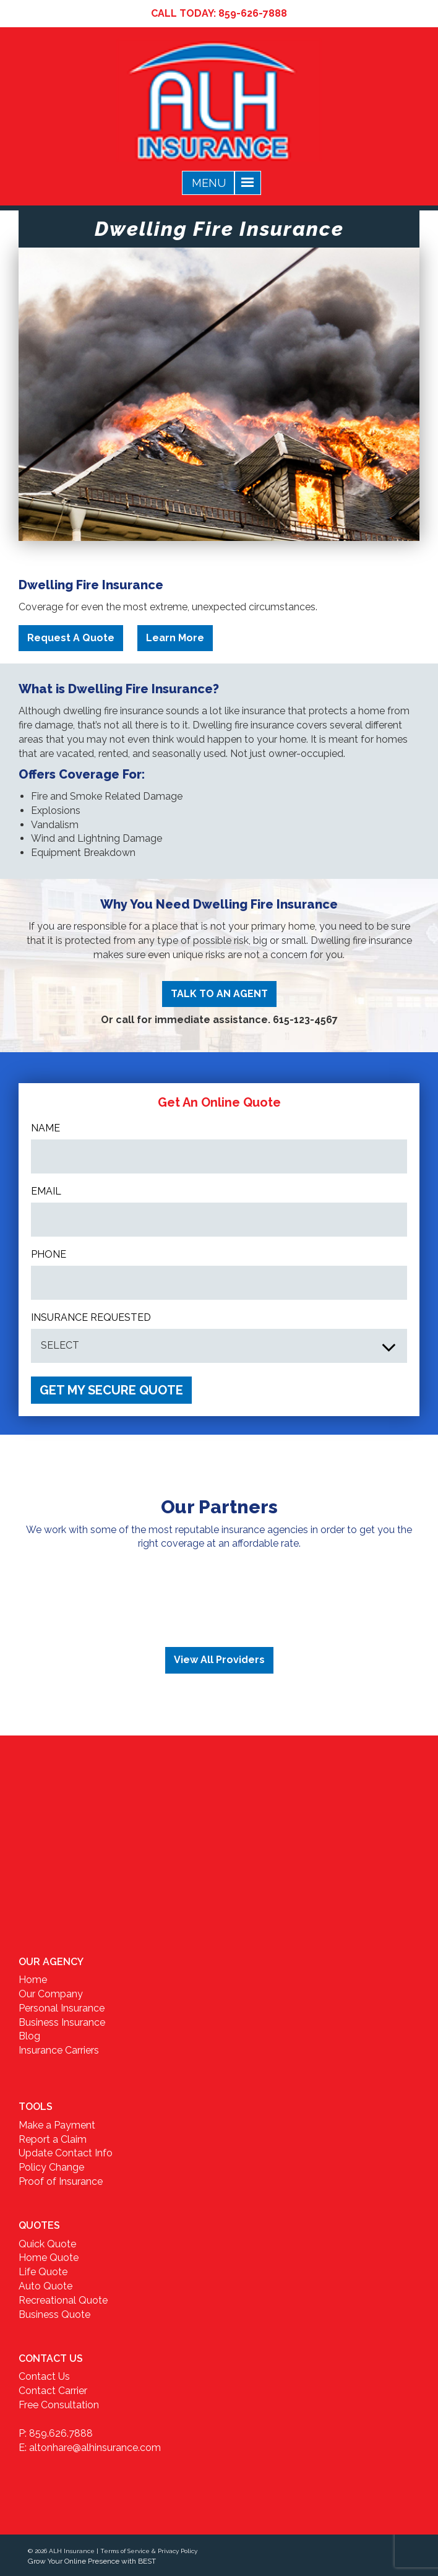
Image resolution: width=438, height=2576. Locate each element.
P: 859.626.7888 (56, 2433)
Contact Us (44, 2376)
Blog (29, 2036)
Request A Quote (70, 638)
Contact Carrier (53, 2391)
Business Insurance (62, 2022)
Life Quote (43, 2272)
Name (45, 1128)
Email (46, 1191)
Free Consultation (59, 2405)
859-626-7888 (252, 13)
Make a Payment (57, 2125)
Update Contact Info (66, 2153)
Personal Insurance (62, 2008)
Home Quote (49, 2257)
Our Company (51, 1994)
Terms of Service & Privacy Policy (148, 2551)
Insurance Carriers (59, 2050)
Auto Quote (45, 2286)
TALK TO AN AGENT (219, 994)
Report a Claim (53, 2139)
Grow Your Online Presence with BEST (92, 2561)
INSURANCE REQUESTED (91, 1317)
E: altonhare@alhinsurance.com (90, 2447)
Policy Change (51, 2167)
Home (33, 1980)
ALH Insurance (72, 2551)
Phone (48, 1254)
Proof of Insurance (61, 2181)
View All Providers (219, 1660)
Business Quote (54, 2314)
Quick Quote (47, 2244)
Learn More (175, 638)
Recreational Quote (63, 2300)
